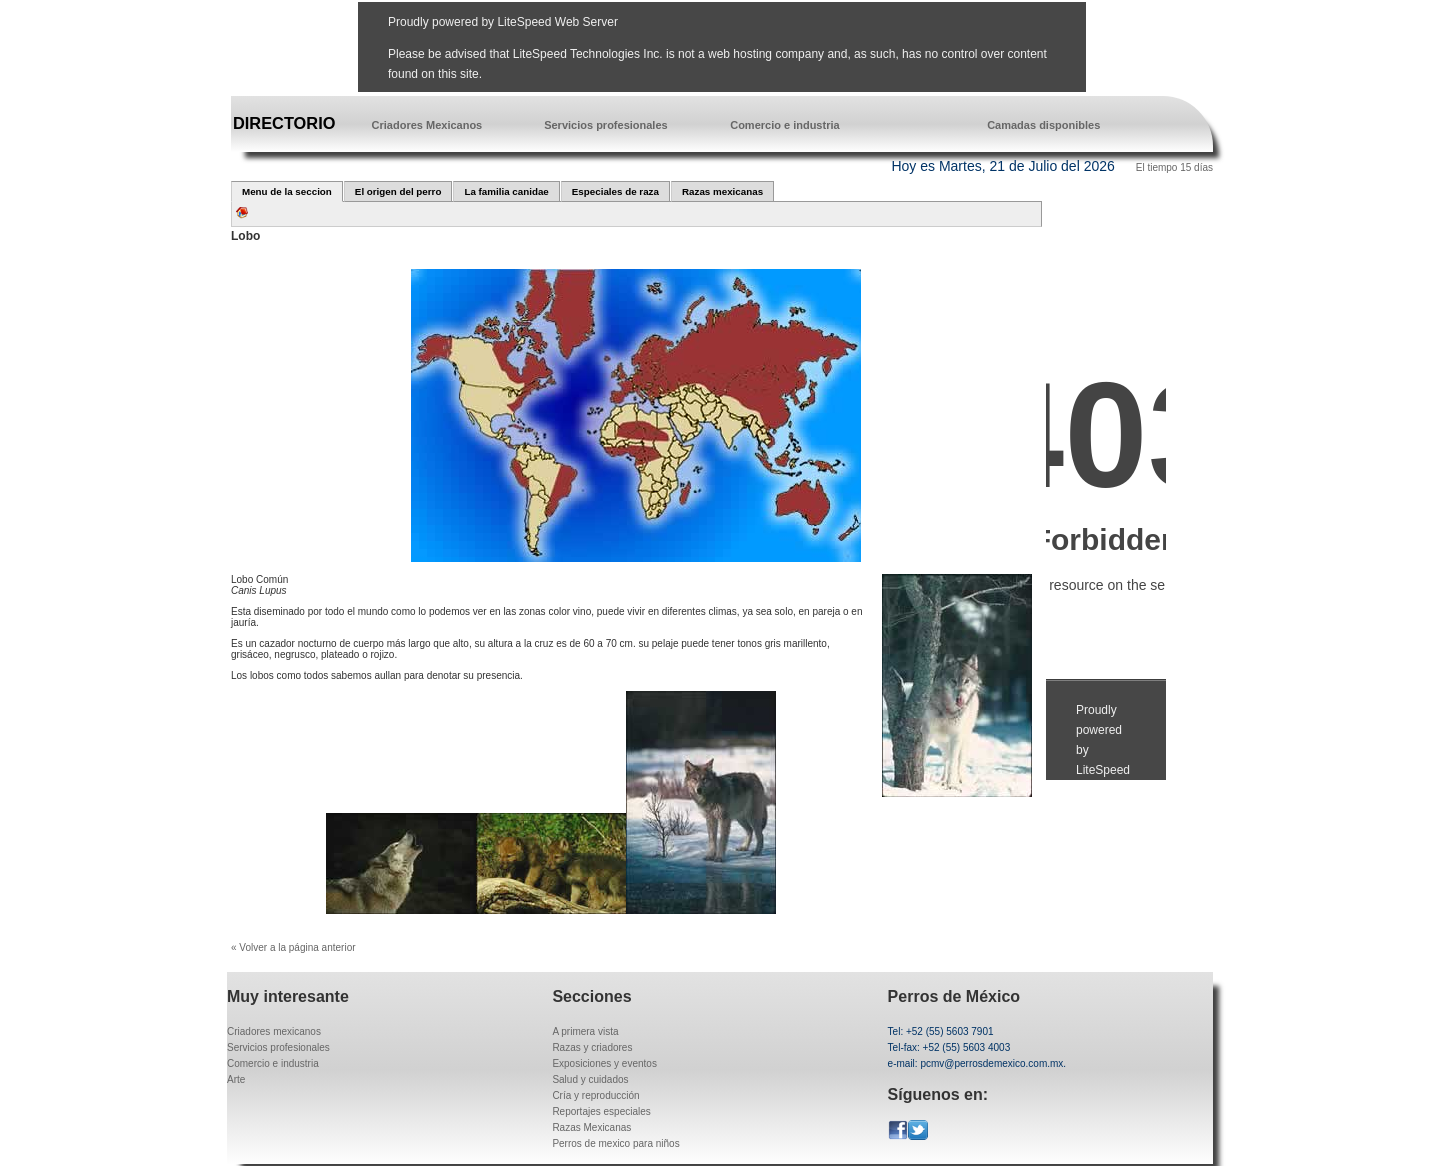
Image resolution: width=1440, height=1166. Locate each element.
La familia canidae (506, 191)
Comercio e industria (784, 125)
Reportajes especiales (601, 1111)
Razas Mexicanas (591, 1127)
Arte (236, 1079)
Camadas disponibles (1043, 125)
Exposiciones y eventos (604, 1063)
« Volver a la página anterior (293, 947)
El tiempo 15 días (1174, 167)
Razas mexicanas (722, 191)
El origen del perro (398, 191)
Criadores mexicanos (274, 1031)
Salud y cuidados (590, 1079)
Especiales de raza (615, 191)
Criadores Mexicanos (427, 125)
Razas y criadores (592, 1047)
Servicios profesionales (606, 125)
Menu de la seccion (287, 191)
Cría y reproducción (595, 1095)
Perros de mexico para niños (615, 1143)
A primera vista (585, 1031)
